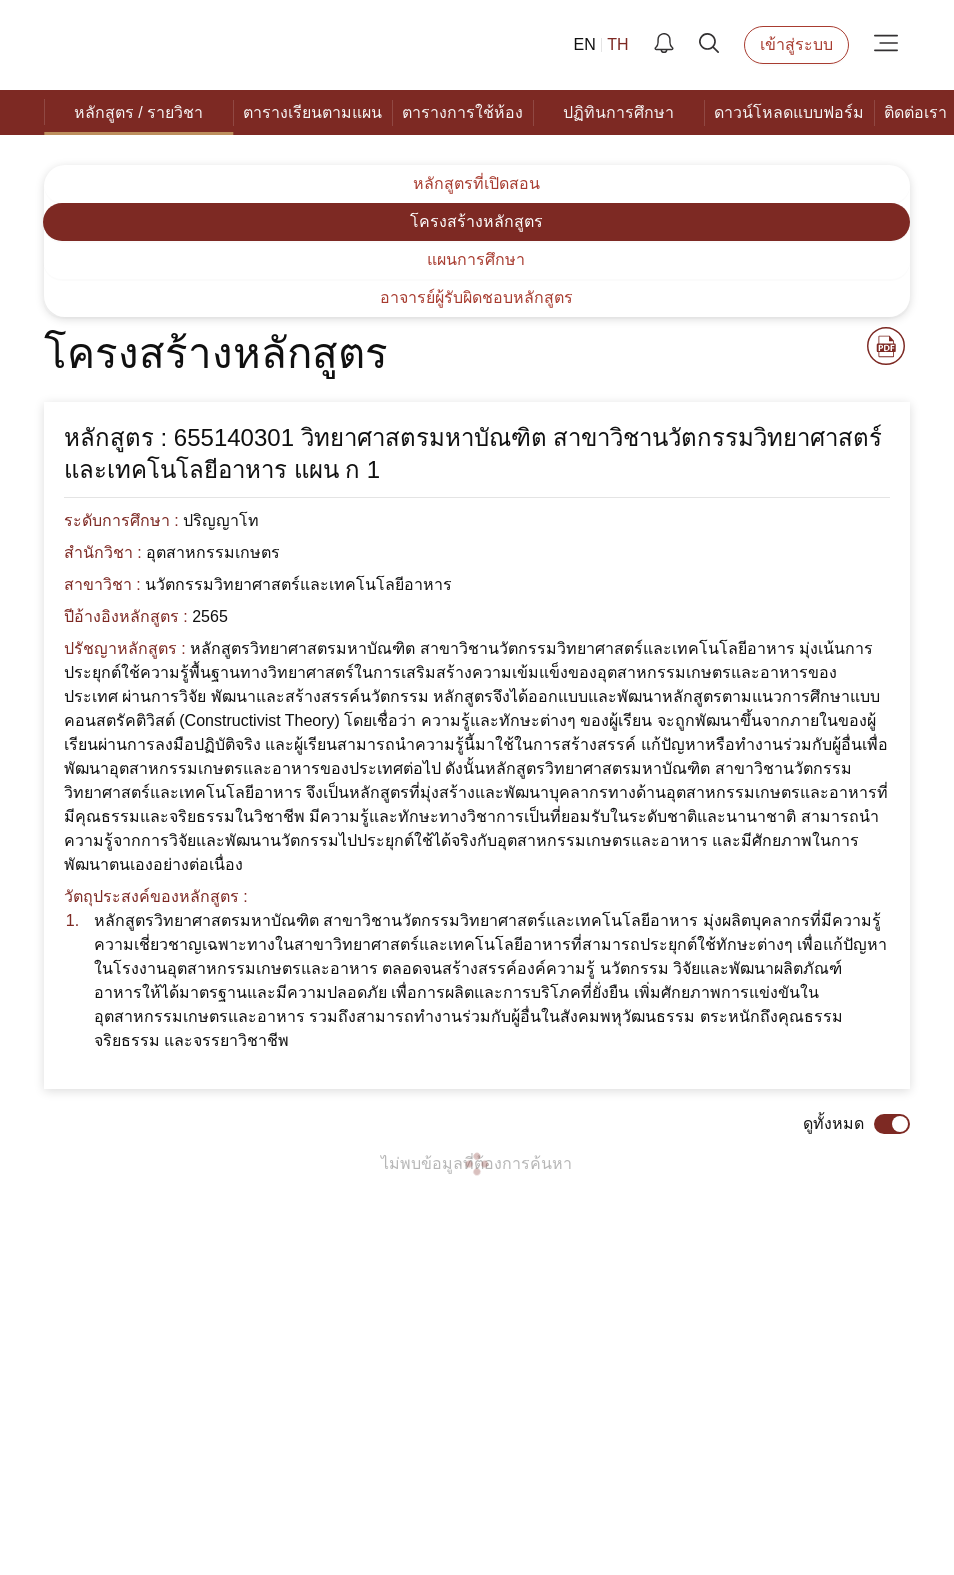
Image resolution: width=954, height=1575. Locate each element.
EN (597, 45)
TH (625, 45)
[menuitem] (133, 112)
